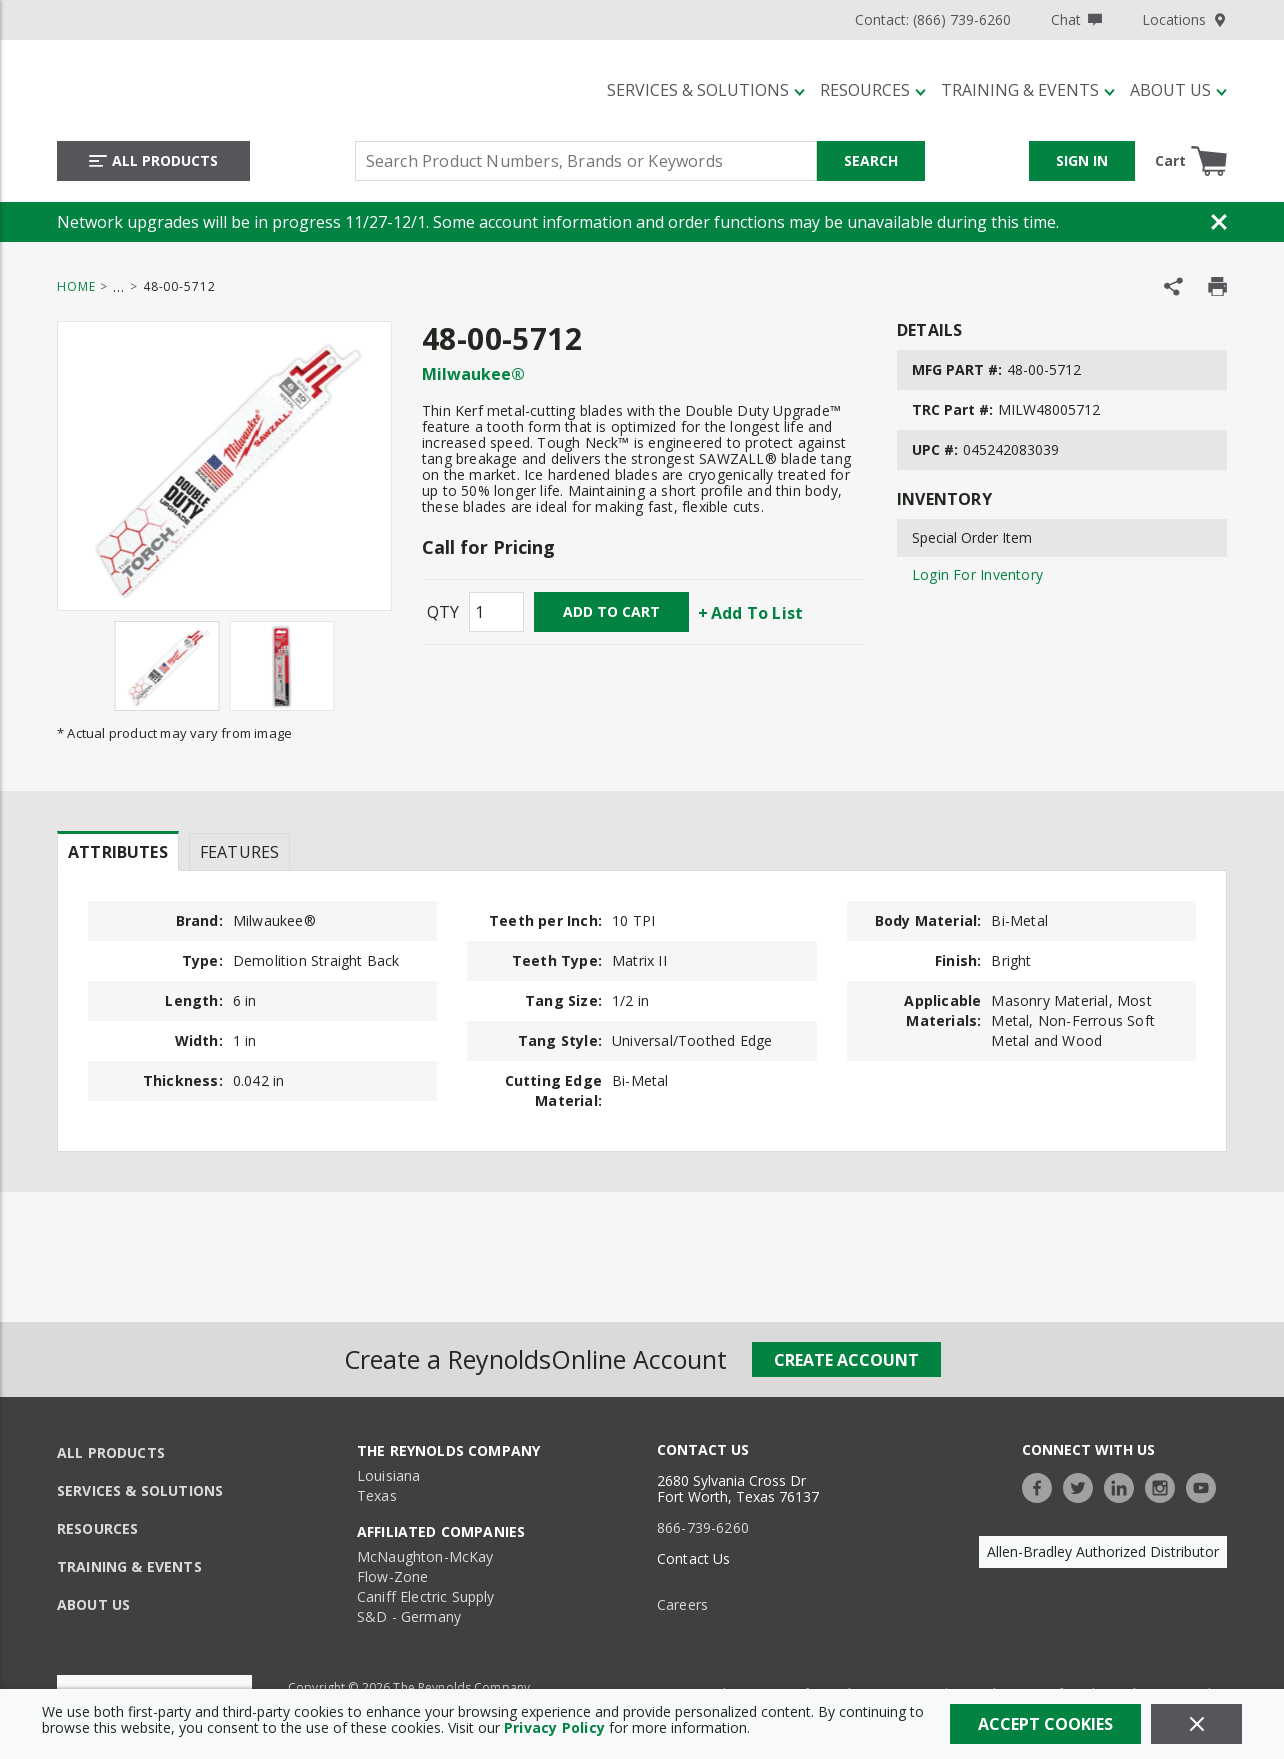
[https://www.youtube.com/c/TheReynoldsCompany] (1206, 1485)
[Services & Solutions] (706, 90)
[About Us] (1178, 90)
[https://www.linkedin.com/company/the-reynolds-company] (1124, 1485)
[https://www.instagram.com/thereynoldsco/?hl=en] (1165, 1485)
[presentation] (118, 851)
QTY (443, 612)
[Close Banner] (1219, 222)
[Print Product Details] (1217, 286)
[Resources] (873, 90)
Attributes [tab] (118, 852)
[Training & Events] (1028, 90)
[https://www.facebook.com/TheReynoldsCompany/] (1042, 1485)
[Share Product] (1173, 286)
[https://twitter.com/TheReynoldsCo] (1083, 1485)
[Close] (1196, 1724)
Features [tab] (239, 852)
